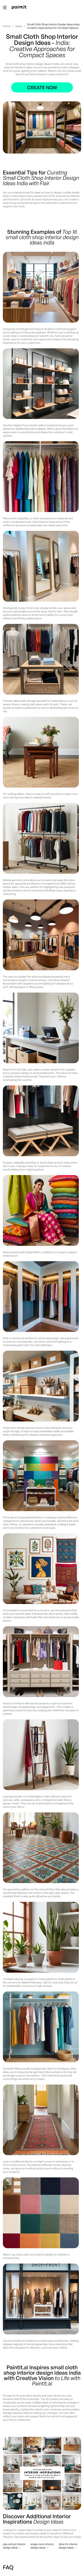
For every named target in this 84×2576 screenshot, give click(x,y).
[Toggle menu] (5, 7)
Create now (42, 87)
